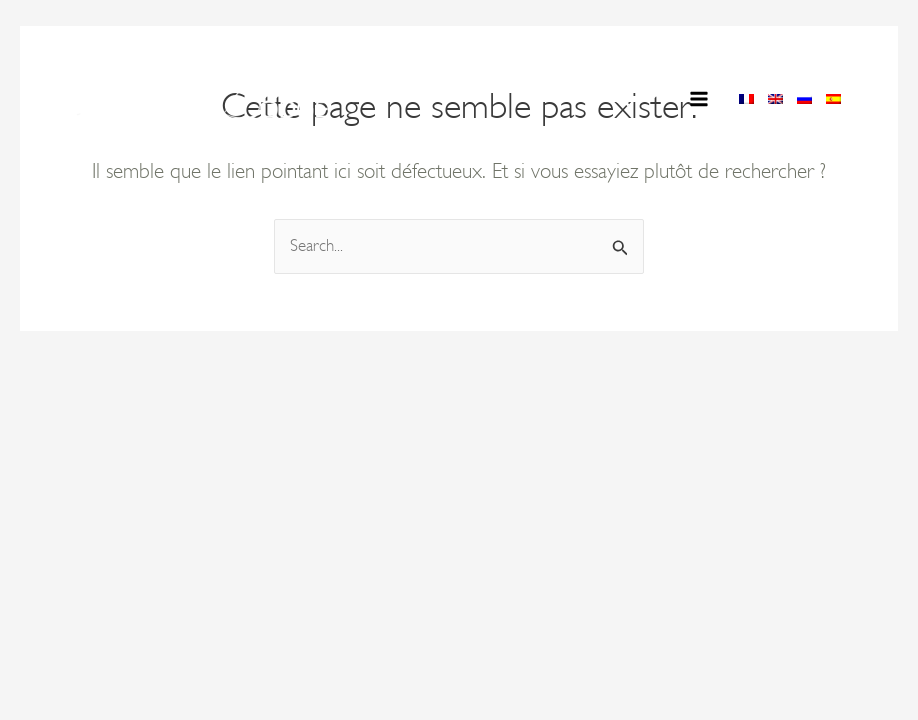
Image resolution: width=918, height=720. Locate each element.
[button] (622, 101)
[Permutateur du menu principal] (700, 99)
